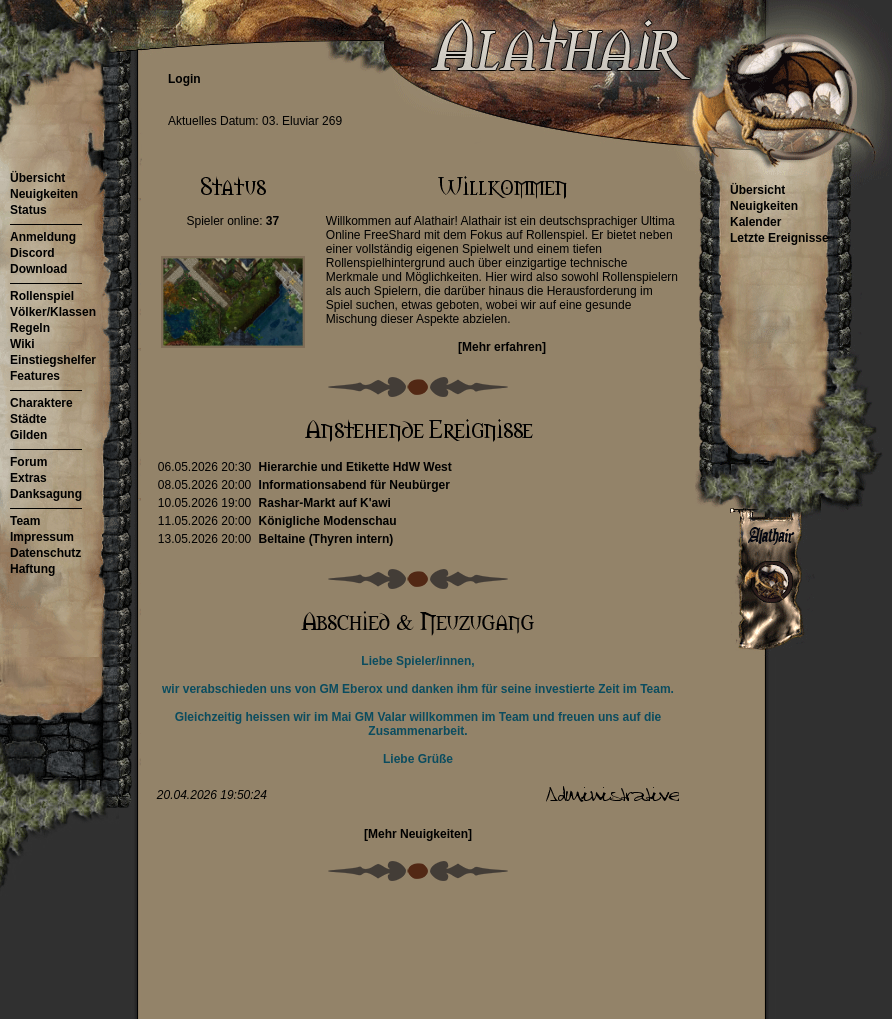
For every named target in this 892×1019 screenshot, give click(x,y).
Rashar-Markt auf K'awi (325, 503)
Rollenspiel (42, 296)
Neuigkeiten (44, 194)
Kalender (755, 222)
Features (35, 376)
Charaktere (41, 403)
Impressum (42, 537)
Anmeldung (43, 237)
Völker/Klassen (53, 312)
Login (184, 79)
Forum (28, 462)
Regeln (30, 328)
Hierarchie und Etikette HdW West (355, 467)
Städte (28, 419)
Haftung (32, 569)
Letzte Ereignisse (779, 238)
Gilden (28, 435)
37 (272, 221)
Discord (32, 253)
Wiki (22, 344)
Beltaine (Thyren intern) (326, 539)
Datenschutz (45, 553)
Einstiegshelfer (53, 360)
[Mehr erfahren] (502, 347)
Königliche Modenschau (328, 521)
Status (28, 210)
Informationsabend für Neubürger (354, 485)
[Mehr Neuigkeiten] (418, 834)
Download (38, 269)
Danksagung (46, 494)
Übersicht (37, 178)
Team (25, 521)
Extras (28, 478)
